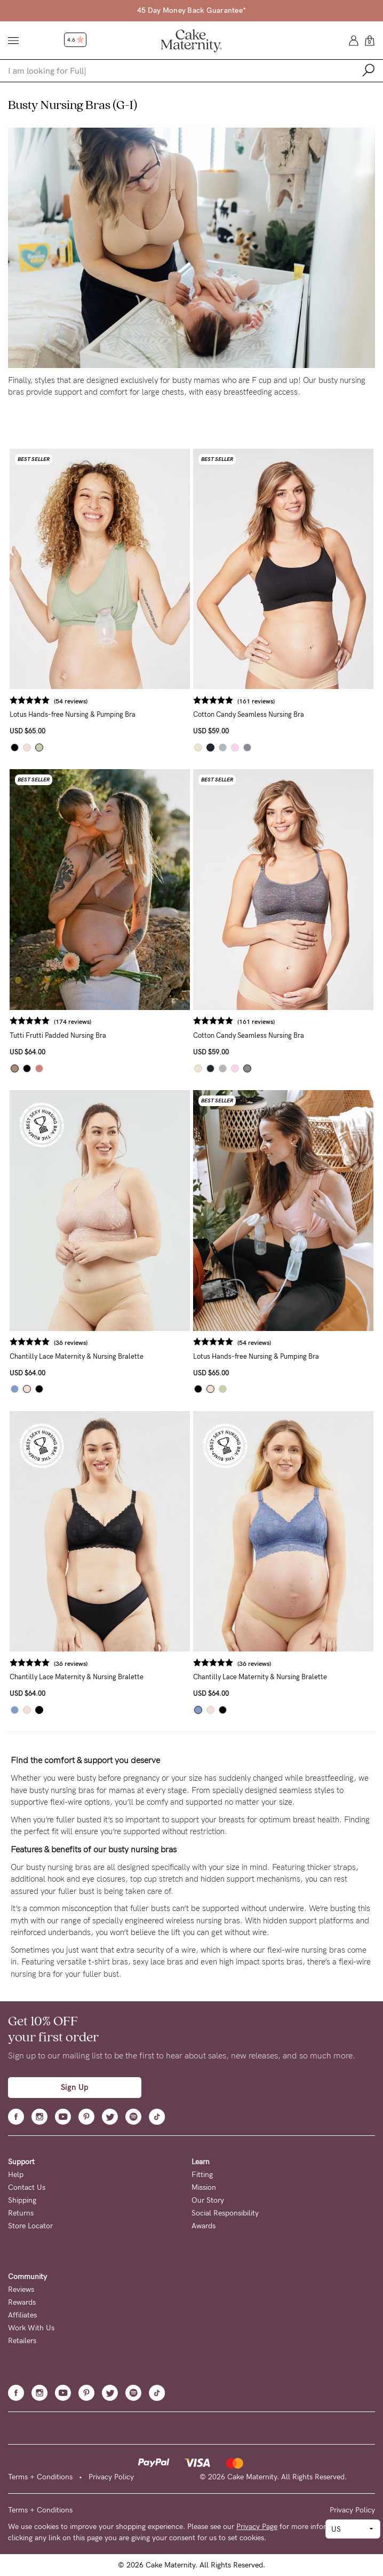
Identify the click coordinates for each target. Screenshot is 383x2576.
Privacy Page (256, 2526)
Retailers (22, 2340)
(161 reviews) (256, 701)
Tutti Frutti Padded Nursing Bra (58, 1035)
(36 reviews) (70, 1342)
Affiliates (22, 2315)
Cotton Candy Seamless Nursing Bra (248, 714)
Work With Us (31, 2327)
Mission (204, 2187)
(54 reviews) (70, 701)
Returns (21, 2213)
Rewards (22, 2302)
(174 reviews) (72, 1021)
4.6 (75, 40)
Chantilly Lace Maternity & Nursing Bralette (76, 1356)
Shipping (22, 2200)
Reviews (21, 2289)
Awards (204, 2225)
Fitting (202, 2174)
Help (15, 2174)
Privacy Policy (111, 2476)
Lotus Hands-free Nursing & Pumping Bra (72, 714)
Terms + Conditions (40, 2476)
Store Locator (30, 2225)
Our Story (208, 2200)
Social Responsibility (225, 2213)
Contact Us (26, 2187)
